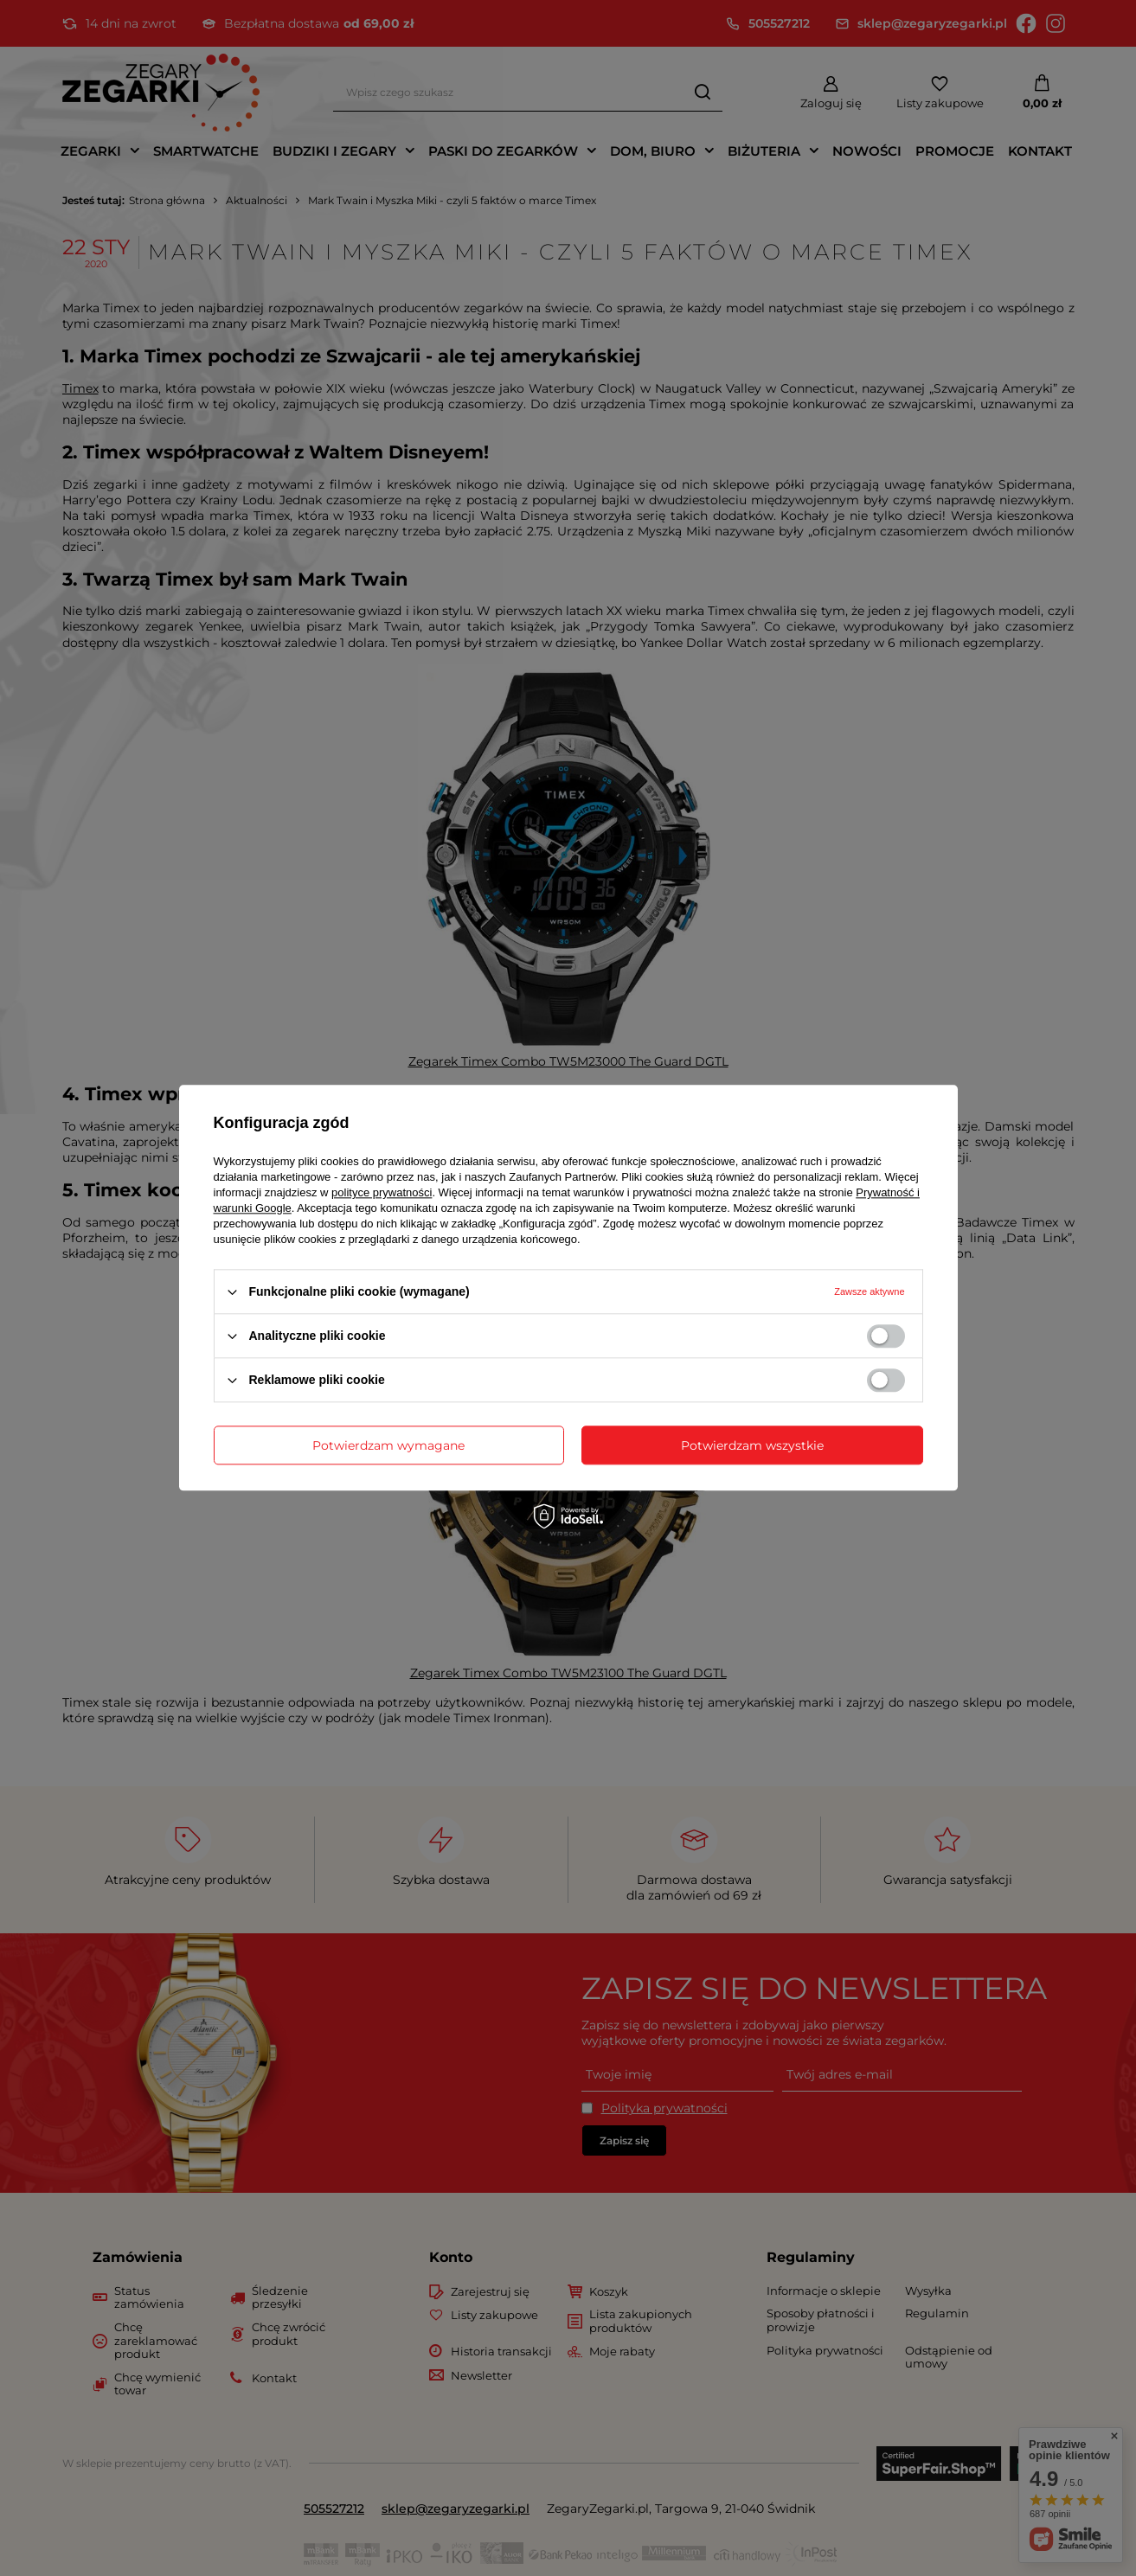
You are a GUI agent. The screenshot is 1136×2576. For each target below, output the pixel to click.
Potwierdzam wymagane (388, 1445)
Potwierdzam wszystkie (752, 1445)
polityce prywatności (381, 1192)
